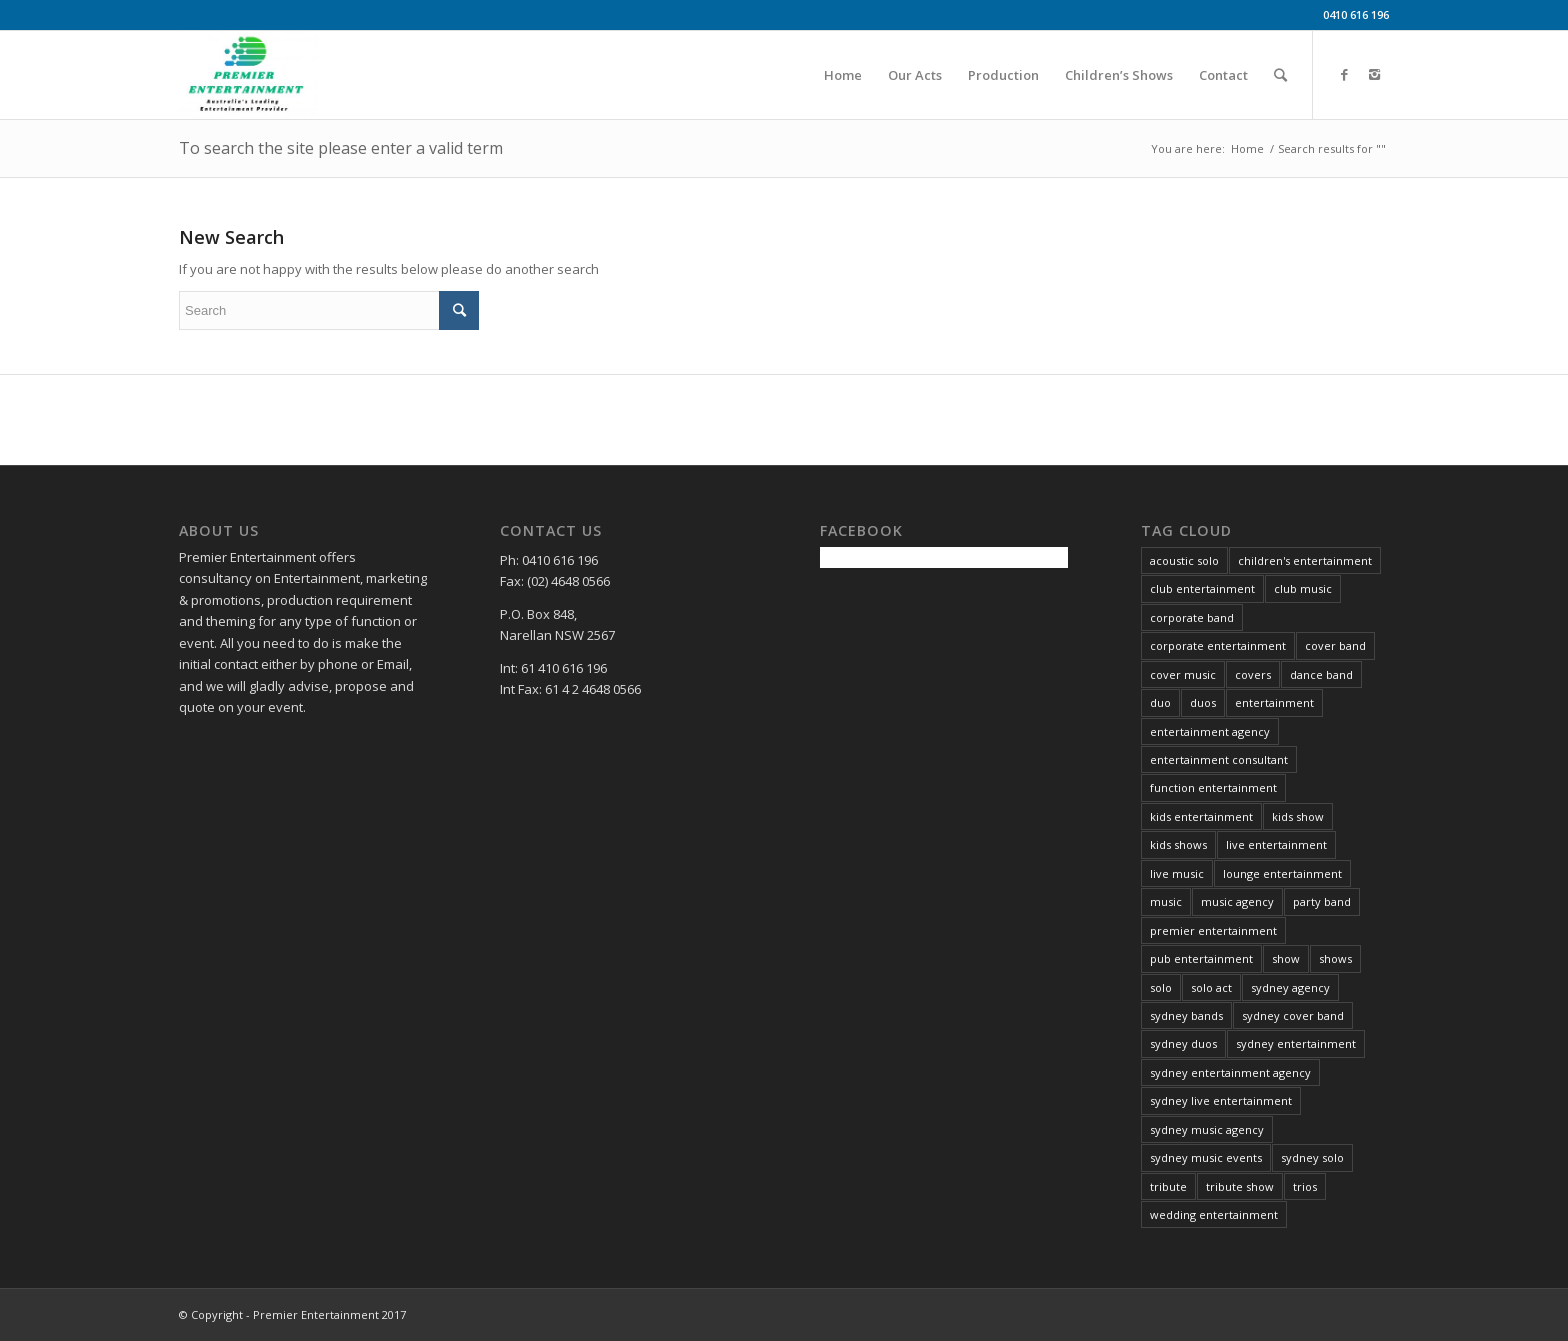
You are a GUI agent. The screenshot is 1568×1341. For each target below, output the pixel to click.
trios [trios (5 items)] (1305, 1186)
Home (1247, 148)
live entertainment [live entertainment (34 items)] (1276, 844)
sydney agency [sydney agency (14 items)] (1290, 987)
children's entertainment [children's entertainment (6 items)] (1305, 560)
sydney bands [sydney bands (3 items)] (1186, 1015)
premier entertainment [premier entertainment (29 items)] (1213, 930)
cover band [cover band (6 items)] (1335, 645)
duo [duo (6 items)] (1160, 702)
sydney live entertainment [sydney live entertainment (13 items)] (1221, 1100)
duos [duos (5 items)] (1203, 702)
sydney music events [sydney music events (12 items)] (1206, 1157)
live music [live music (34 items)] (1177, 873)
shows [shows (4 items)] (1335, 958)
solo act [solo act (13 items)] (1211, 987)
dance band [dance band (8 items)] (1321, 674)
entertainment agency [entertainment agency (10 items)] (1210, 731)
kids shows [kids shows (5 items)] (1178, 844)
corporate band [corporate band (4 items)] (1192, 617)
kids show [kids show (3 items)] (1298, 816)
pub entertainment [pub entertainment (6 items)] (1201, 958)
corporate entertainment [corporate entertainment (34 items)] (1218, 645)
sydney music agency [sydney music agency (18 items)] (1207, 1129)
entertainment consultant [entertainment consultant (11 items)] (1219, 759)
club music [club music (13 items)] (1303, 588)
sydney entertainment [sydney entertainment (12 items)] (1296, 1043)
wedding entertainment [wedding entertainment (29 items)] (1214, 1214)
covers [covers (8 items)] (1253, 674)
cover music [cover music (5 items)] (1183, 674)
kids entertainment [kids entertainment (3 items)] (1201, 816)
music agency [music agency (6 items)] (1237, 901)
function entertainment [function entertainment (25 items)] (1213, 787)
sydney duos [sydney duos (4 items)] (1183, 1043)
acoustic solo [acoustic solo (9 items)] (1184, 560)
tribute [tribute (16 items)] (1168, 1186)
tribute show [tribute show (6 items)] (1240, 1186)
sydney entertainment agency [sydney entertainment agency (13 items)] (1230, 1072)
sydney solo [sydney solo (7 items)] (1312, 1157)
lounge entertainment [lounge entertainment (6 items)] (1282, 873)
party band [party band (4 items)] (1322, 901)
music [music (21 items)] (1166, 901)
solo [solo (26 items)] (1161, 987)
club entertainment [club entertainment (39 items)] (1202, 588)
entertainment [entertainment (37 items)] (1274, 702)
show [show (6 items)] (1286, 958)
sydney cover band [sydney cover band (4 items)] (1293, 1015)
